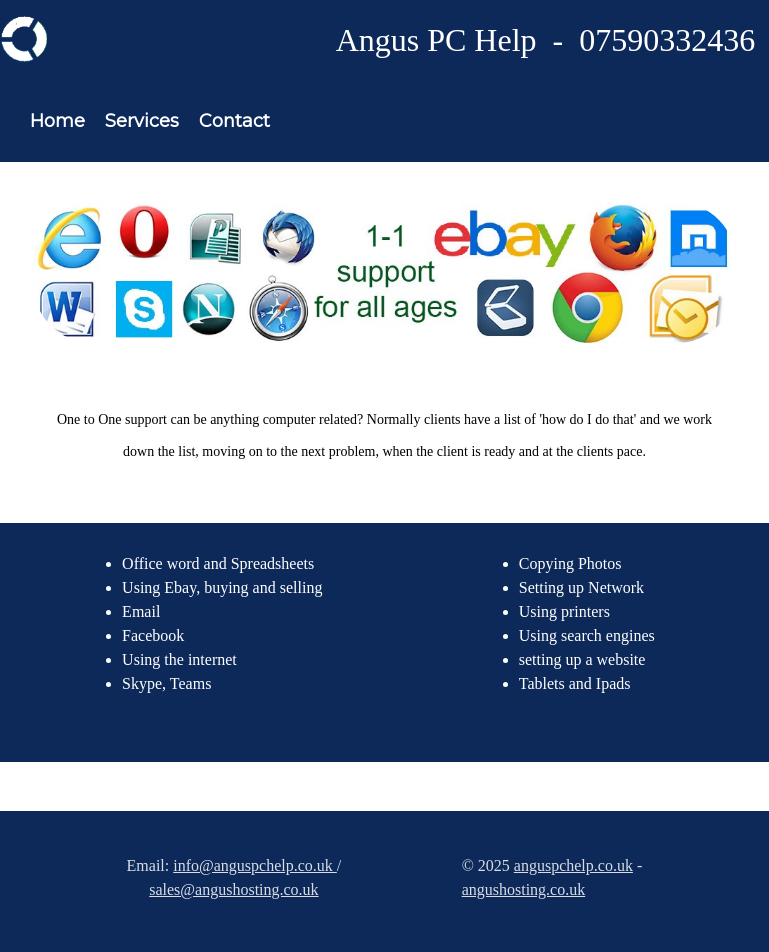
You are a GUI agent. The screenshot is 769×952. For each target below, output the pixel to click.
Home (57, 121)
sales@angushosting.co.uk (233, 889)
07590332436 (667, 40)
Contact (234, 121)
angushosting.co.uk (524, 889)
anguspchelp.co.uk (573, 865)
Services (142, 121)
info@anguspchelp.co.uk (255, 865)
